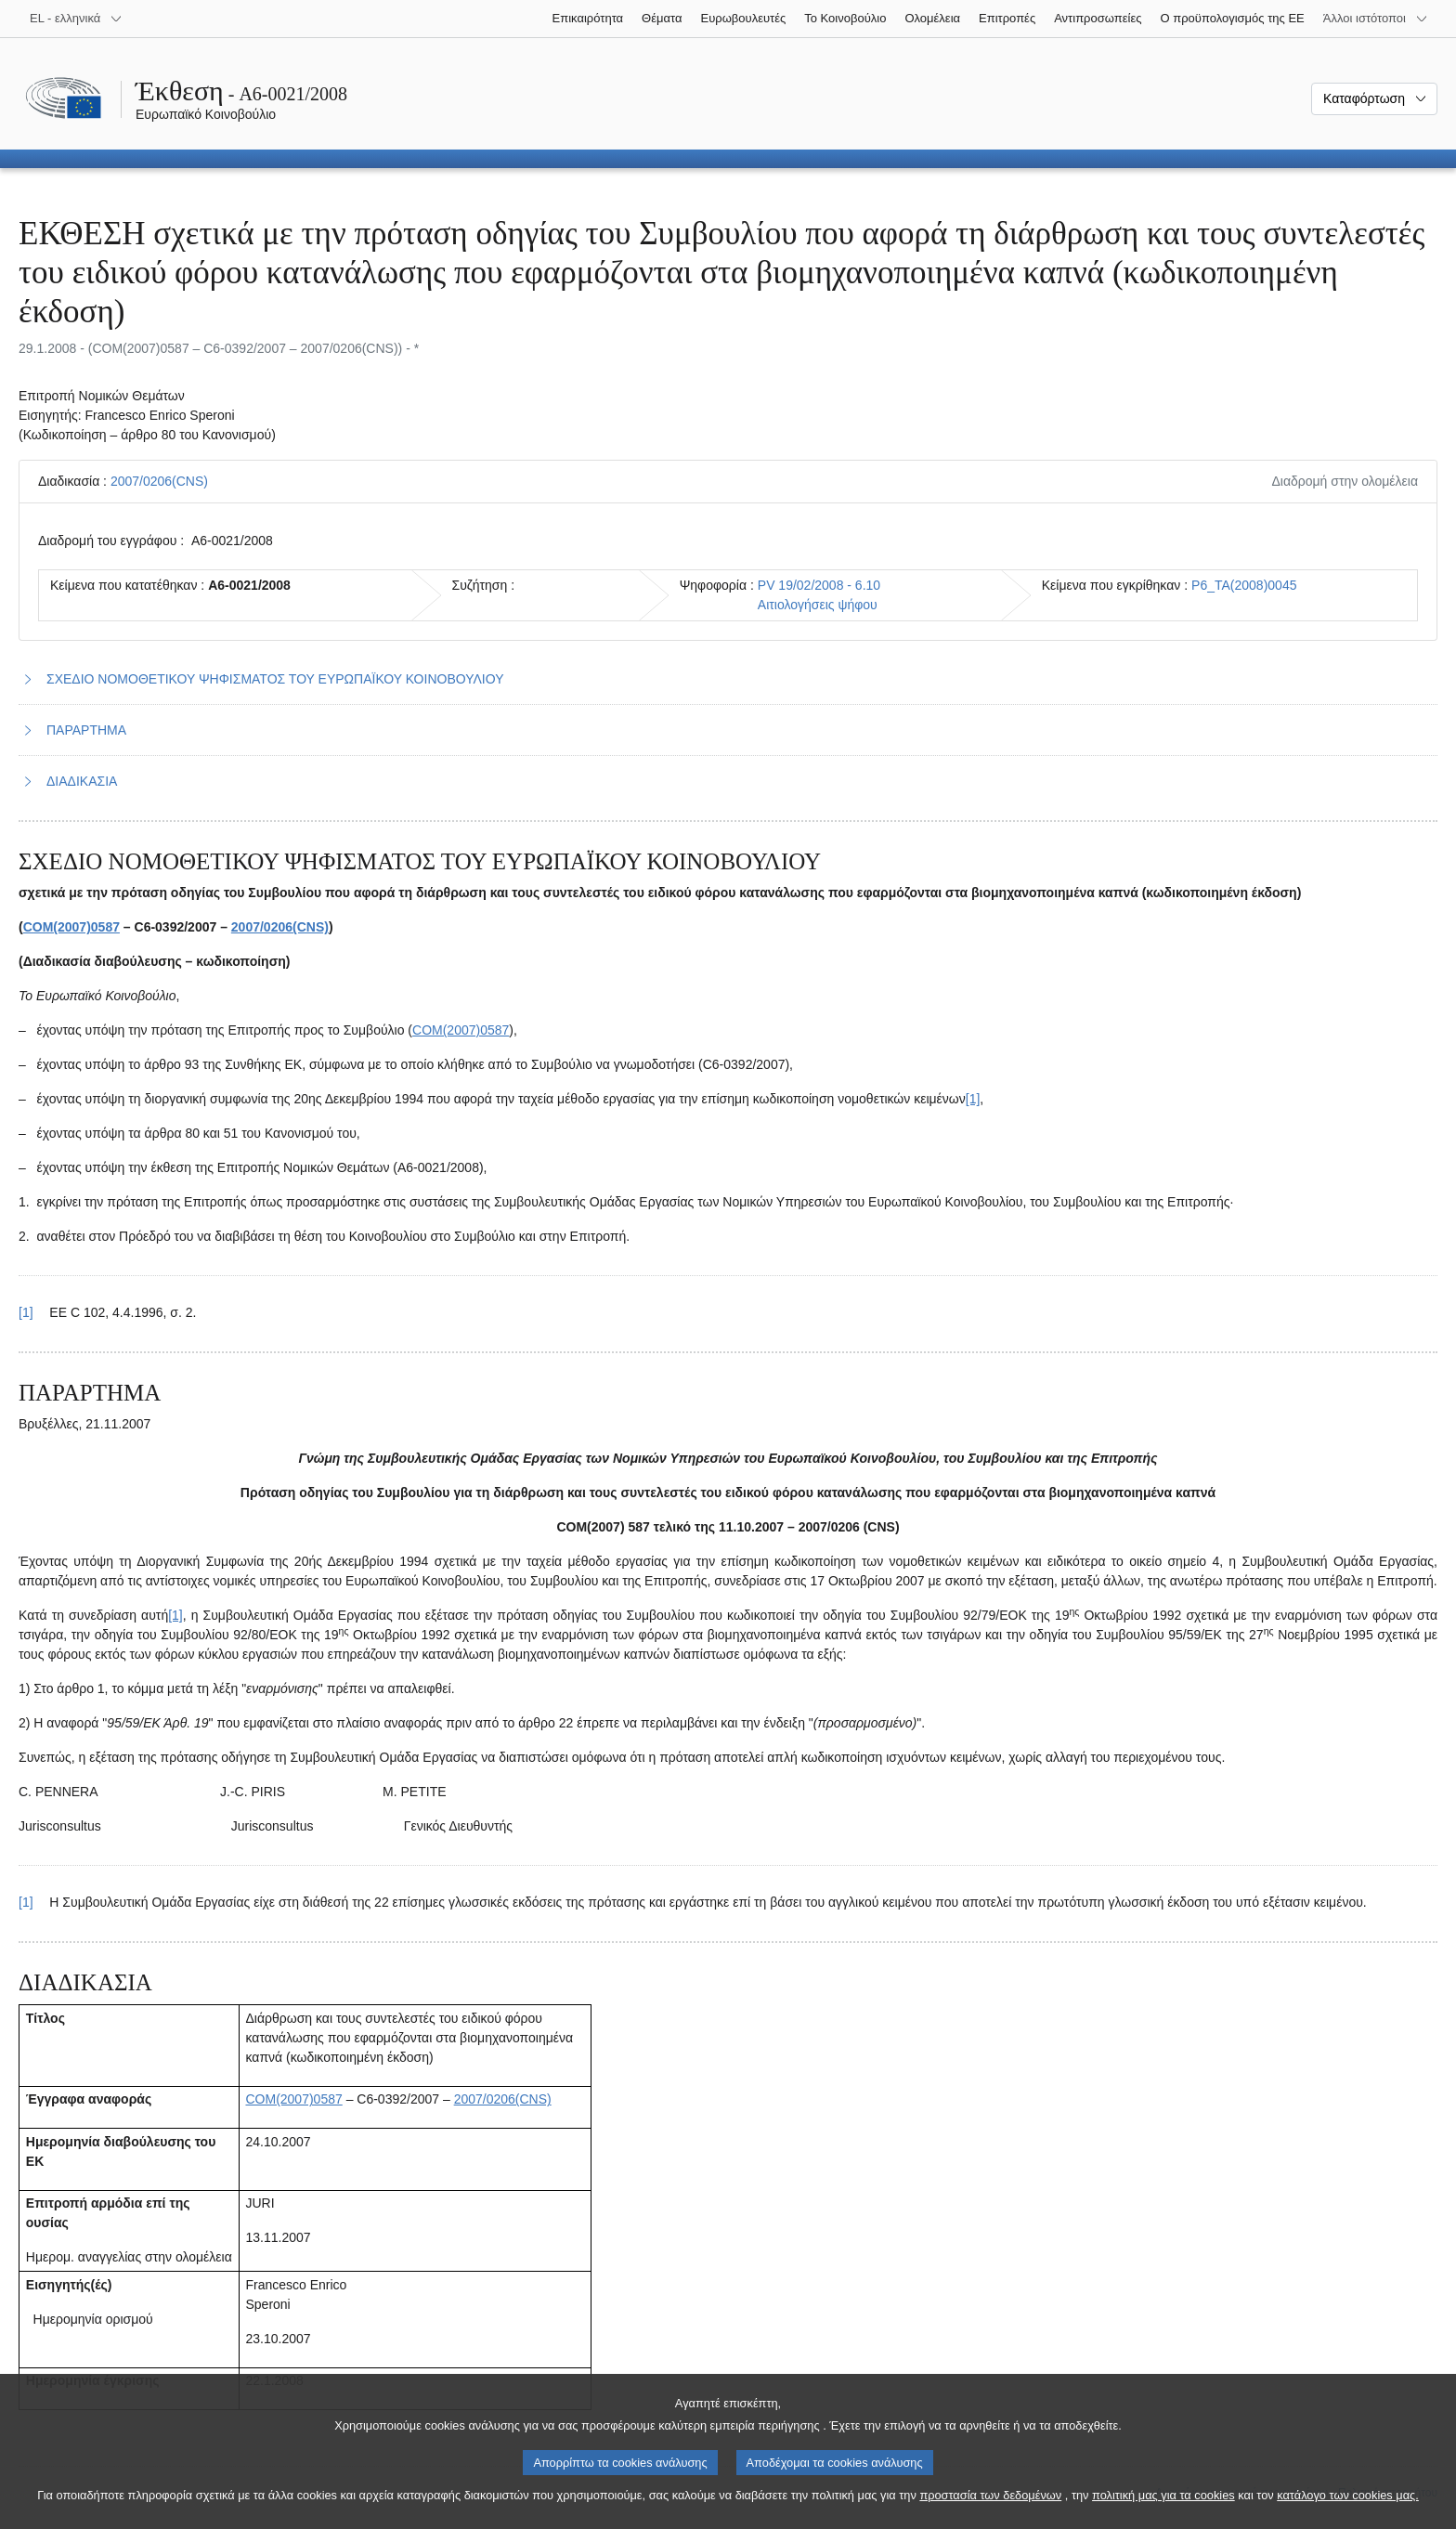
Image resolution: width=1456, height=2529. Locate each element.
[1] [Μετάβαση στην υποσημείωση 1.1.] (973, 1098)
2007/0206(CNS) (159, 481)
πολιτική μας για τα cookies (1163, 2509)
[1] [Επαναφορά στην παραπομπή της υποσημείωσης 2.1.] (26, 1902)
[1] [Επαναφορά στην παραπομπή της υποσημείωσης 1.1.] (26, 1312)
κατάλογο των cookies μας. (1348, 2509)
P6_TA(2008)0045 (1243, 585)
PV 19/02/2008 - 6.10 (819, 585)
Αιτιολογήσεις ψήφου (818, 604)
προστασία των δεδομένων (990, 2509)
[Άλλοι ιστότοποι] (1375, 18)
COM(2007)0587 (71, 926)
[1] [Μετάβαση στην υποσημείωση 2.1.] (175, 1615)
